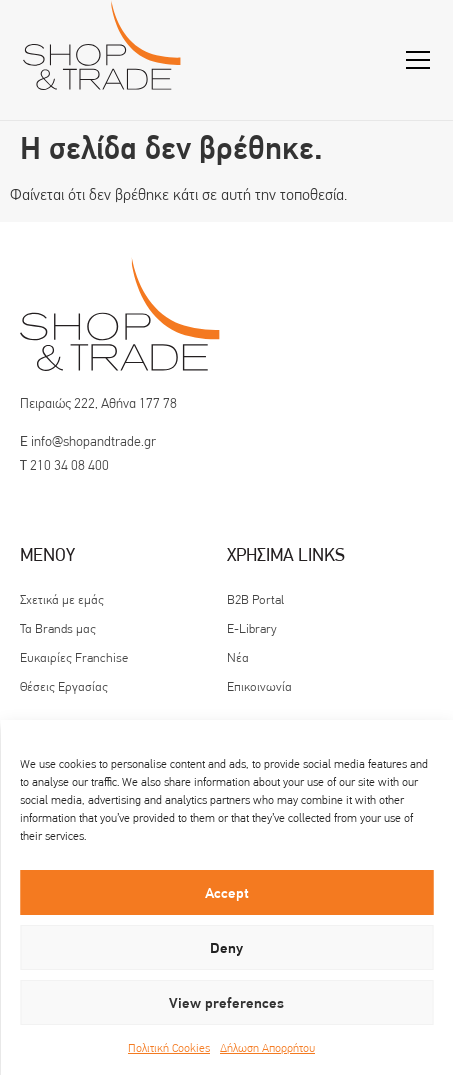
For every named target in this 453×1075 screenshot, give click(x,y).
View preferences (226, 1003)
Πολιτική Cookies (169, 1048)
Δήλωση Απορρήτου (267, 1048)
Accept (227, 893)
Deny (226, 948)
